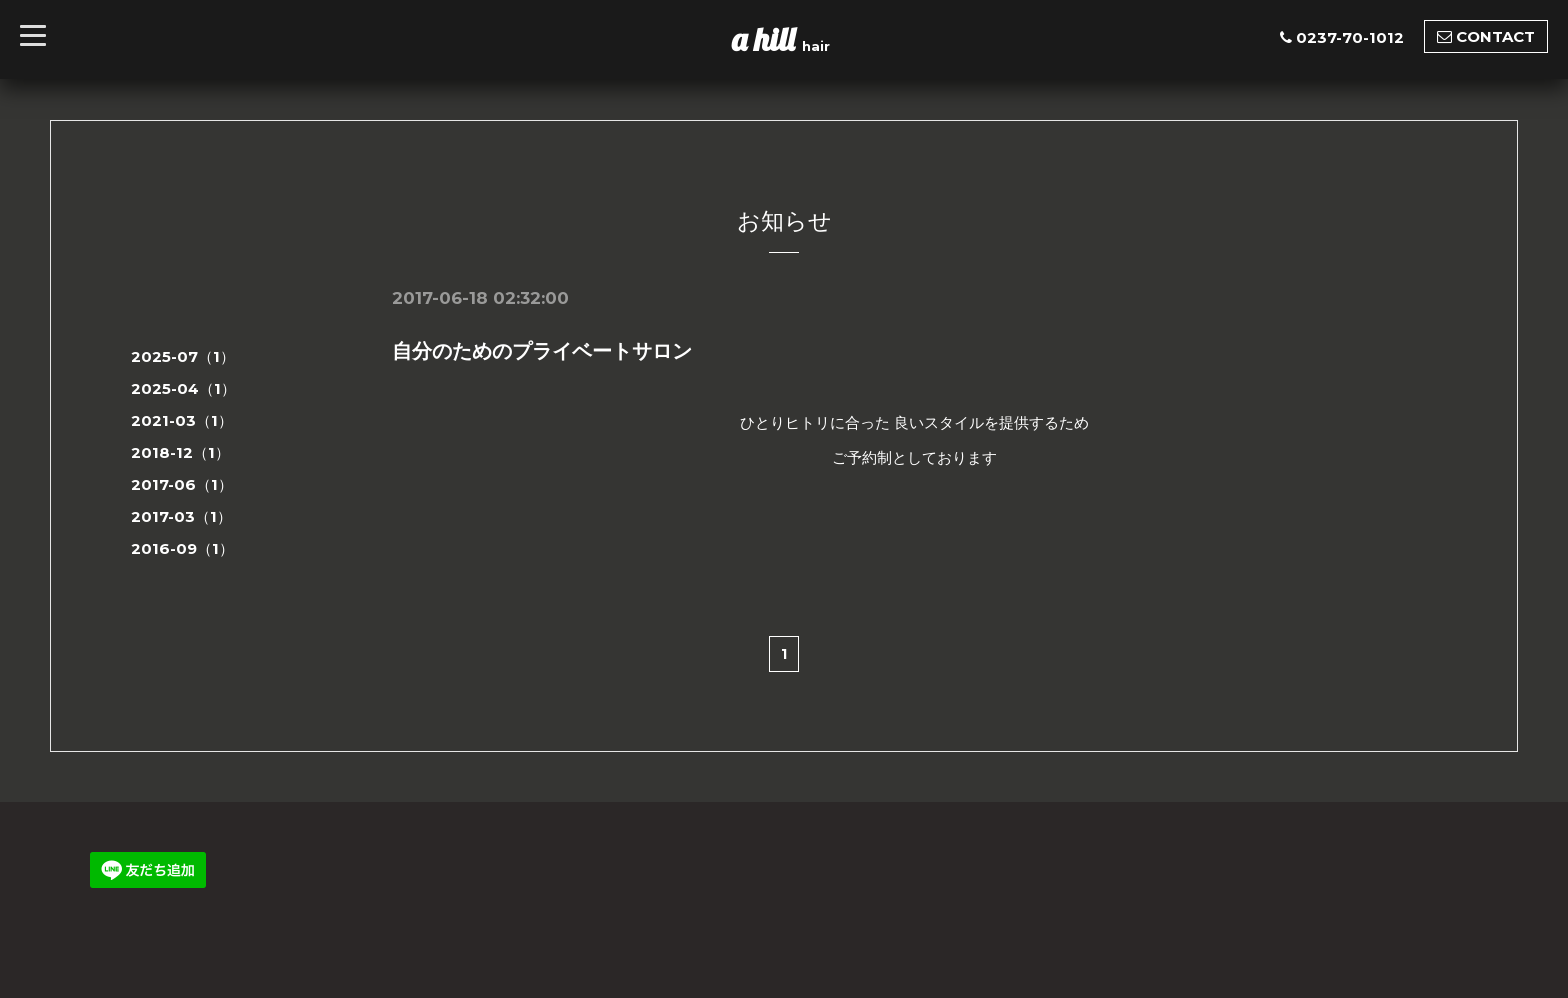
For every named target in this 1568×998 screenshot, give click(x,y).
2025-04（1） (183, 388)
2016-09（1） (182, 548)
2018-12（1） (180, 452)
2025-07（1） (183, 356)
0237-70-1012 (1350, 37)
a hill (767, 39)
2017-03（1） (181, 516)
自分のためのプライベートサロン (542, 351)
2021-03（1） (182, 420)
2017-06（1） (182, 484)
